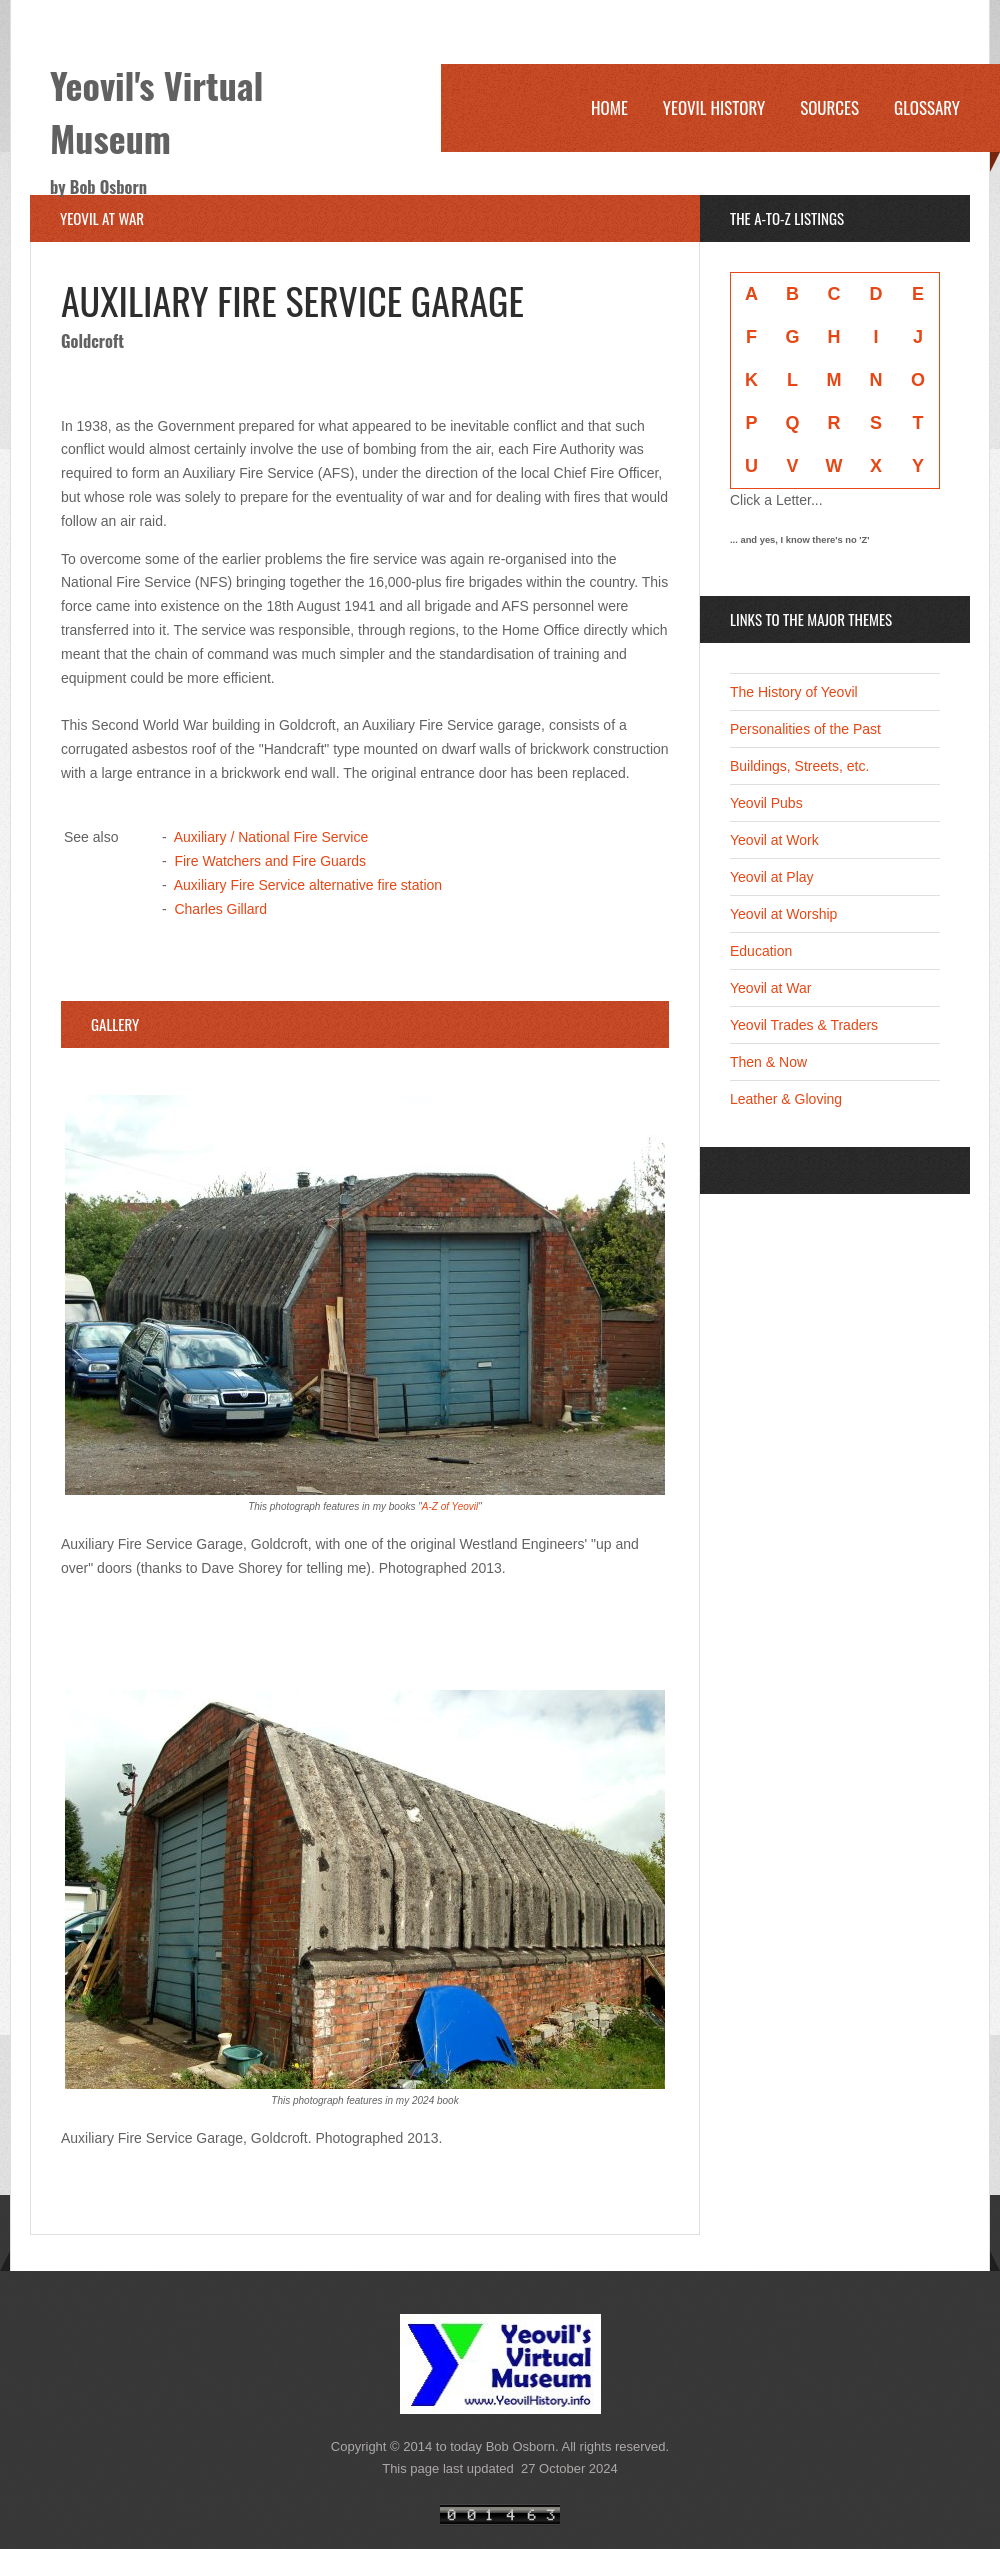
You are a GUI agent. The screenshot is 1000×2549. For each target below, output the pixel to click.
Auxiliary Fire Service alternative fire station (308, 885)
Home (609, 107)
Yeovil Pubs (766, 803)
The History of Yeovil (794, 692)
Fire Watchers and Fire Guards (270, 861)
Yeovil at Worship (783, 914)
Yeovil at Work (774, 840)
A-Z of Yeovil (450, 1506)
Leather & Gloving (786, 1099)
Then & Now (768, 1062)
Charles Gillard (220, 909)
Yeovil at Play (772, 877)
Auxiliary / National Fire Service (271, 837)
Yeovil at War (770, 988)
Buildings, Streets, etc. (799, 766)
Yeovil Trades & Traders (804, 1025)
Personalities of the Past (805, 729)
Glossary (927, 107)
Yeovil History (714, 107)
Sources (829, 107)
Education (761, 951)
